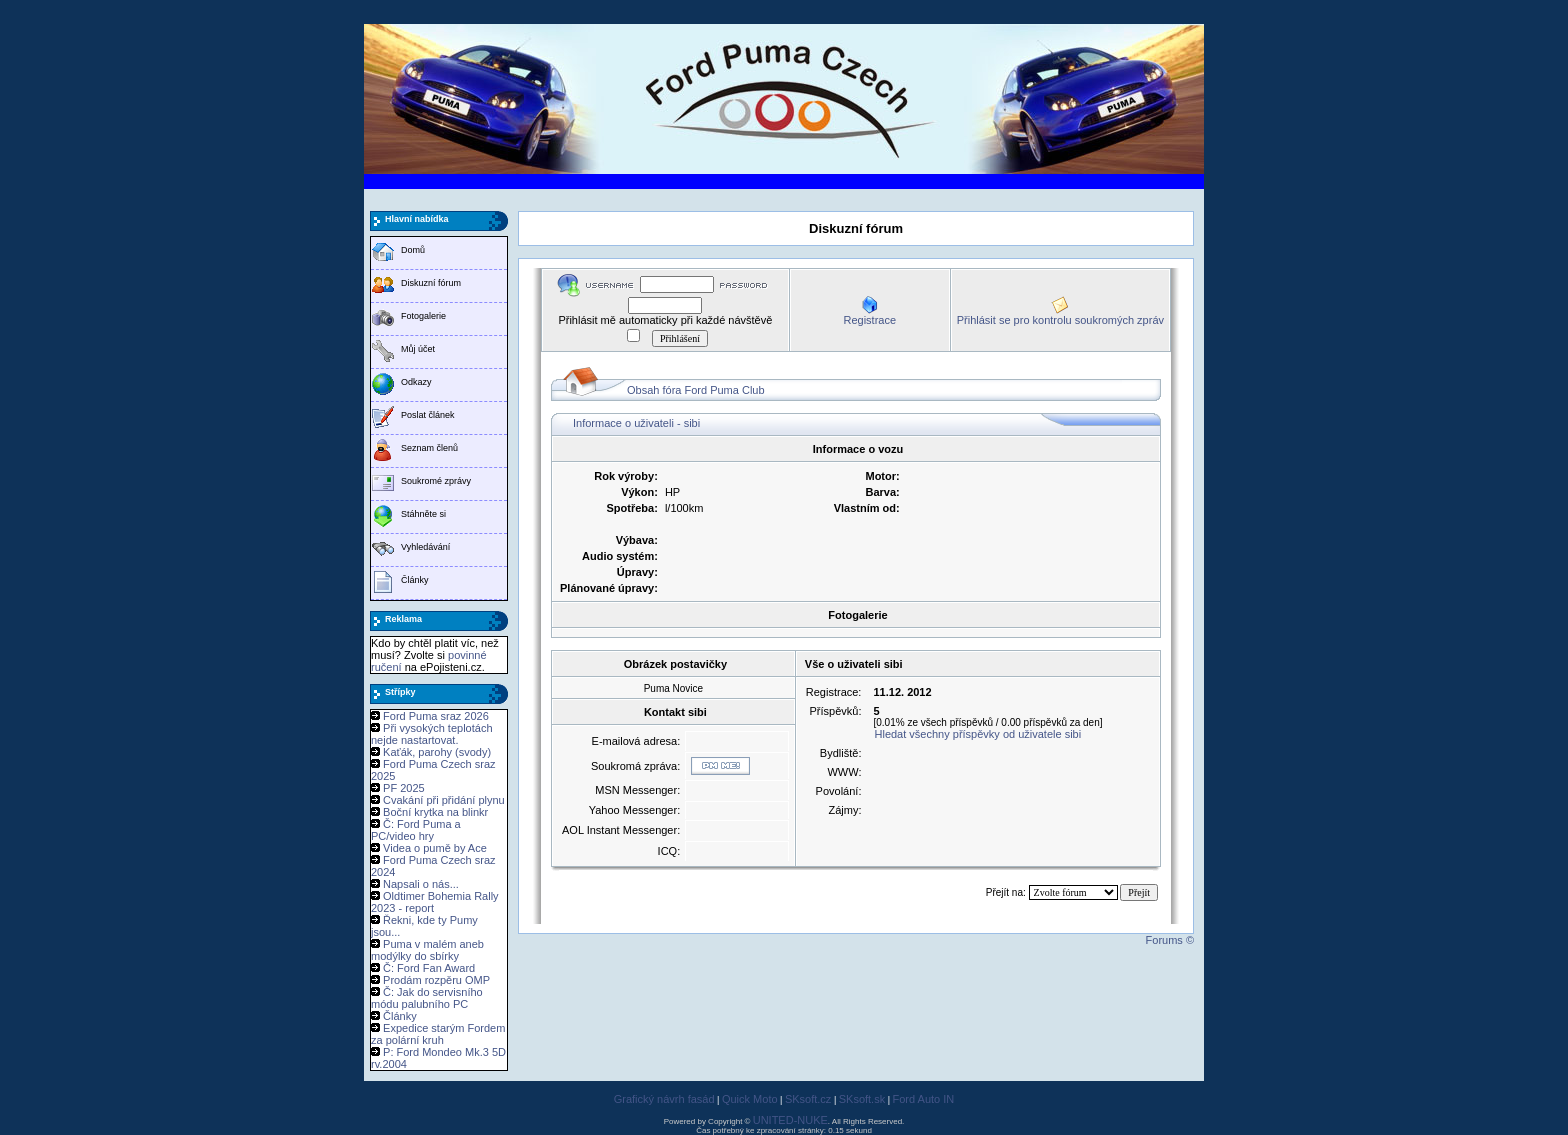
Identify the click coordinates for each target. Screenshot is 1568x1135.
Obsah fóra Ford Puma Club (696, 390)
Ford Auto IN (924, 1099)
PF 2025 (404, 788)
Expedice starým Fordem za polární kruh (438, 1034)
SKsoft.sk (862, 1099)
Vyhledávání (425, 547)
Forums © (1170, 940)
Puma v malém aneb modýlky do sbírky (427, 950)
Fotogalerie (423, 316)
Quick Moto (750, 1099)
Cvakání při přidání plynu (444, 800)
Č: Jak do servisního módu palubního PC (427, 998)
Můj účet (418, 349)
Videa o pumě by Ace (435, 848)
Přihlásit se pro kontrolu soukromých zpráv (1060, 320)
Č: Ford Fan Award (429, 968)
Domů (413, 250)
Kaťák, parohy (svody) (437, 752)
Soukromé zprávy (436, 481)
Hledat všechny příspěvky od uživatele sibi (978, 734)
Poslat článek (428, 415)
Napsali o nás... (421, 884)
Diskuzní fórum (431, 283)
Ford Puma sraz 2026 (436, 716)
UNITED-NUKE (790, 1120)
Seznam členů (429, 448)
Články (415, 580)
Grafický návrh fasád (664, 1099)
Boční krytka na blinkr (435, 812)
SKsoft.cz (808, 1099)
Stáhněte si (423, 514)
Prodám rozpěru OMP (436, 980)
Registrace (869, 320)
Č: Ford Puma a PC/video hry (416, 830)
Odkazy (416, 382)
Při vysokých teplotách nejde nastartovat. (432, 734)
